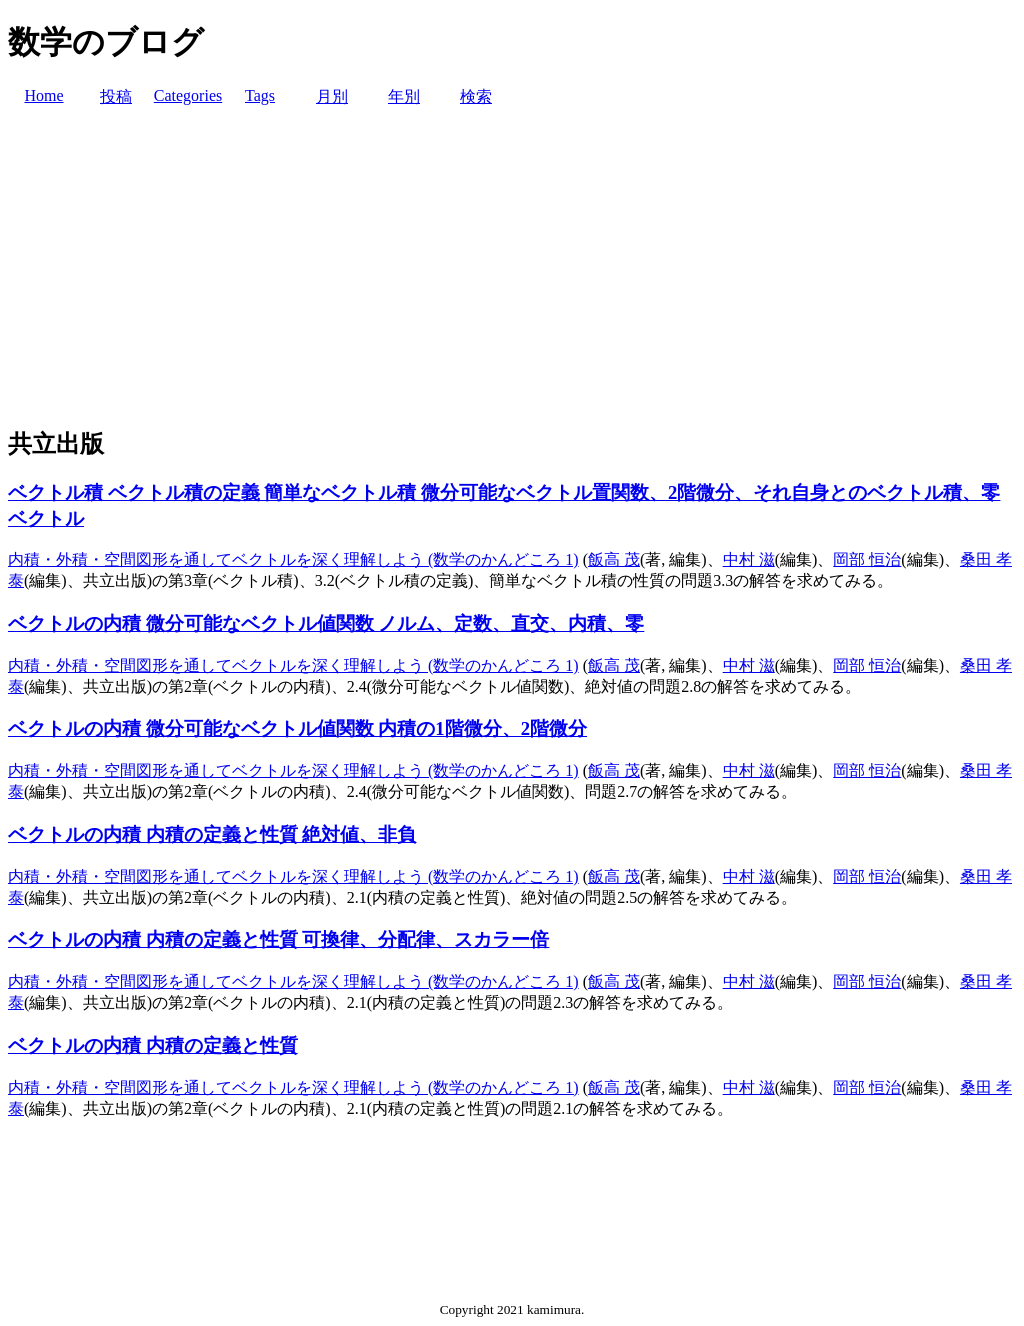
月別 (332, 96)
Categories (188, 95)
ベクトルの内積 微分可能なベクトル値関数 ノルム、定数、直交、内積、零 (326, 623)
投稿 (116, 96)
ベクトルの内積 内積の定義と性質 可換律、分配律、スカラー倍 (278, 939)
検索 (476, 96)
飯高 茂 (614, 559)
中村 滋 (749, 559)
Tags (260, 95)
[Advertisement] (512, 268)
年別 (404, 96)
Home (43, 95)
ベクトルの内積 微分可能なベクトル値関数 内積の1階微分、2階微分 (297, 728)
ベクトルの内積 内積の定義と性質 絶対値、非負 (212, 834)
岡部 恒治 (867, 559)
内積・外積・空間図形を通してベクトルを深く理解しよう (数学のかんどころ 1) (293, 559)
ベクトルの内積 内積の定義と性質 (153, 1045)
